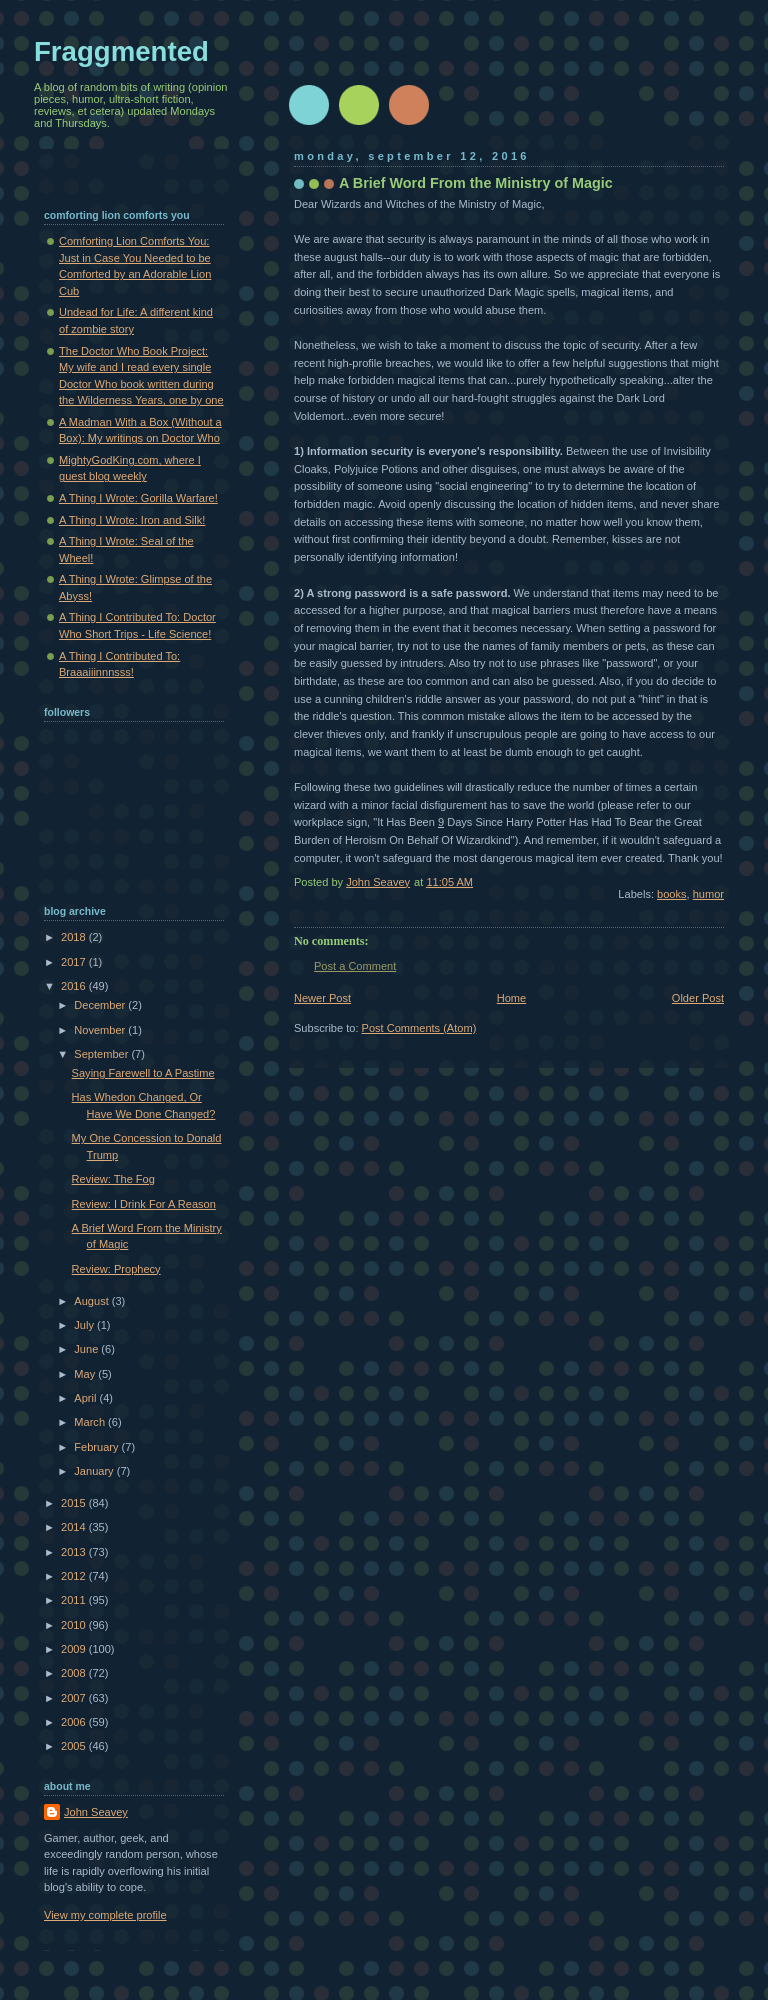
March (91, 1422)
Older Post (698, 998)
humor (708, 894)
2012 (75, 1576)
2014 (75, 1527)
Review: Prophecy (116, 1269)
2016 (75, 986)
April (86, 1398)
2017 (75, 962)
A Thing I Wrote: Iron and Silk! (132, 520)
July (85, 1325)
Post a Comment (355, 966)
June (87, 1349)
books (671, 894)
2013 (75, 1552)
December (101, 1005)
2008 (75, 1673)
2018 (75, 937)
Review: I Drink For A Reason (144, 1204)
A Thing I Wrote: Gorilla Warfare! (138, 498)
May (86, 1374)
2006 (75, 1722)
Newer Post (322, 998)
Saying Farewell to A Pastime (143, 1073)
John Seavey (96, 1812)
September (102, 1054)
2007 (75, 1698)
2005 (75, 1746)
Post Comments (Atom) (419, 1028)
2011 (75, 1600)
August (92, 1301)
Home (511, 998)
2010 (75, 1625)
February (97, 1447)
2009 (75, 1649)
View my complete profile (105, 1915)
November (101, 1030)
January (95, 1471)
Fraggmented (121, 51)
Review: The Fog (113, 1179)
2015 (75, 1503)
